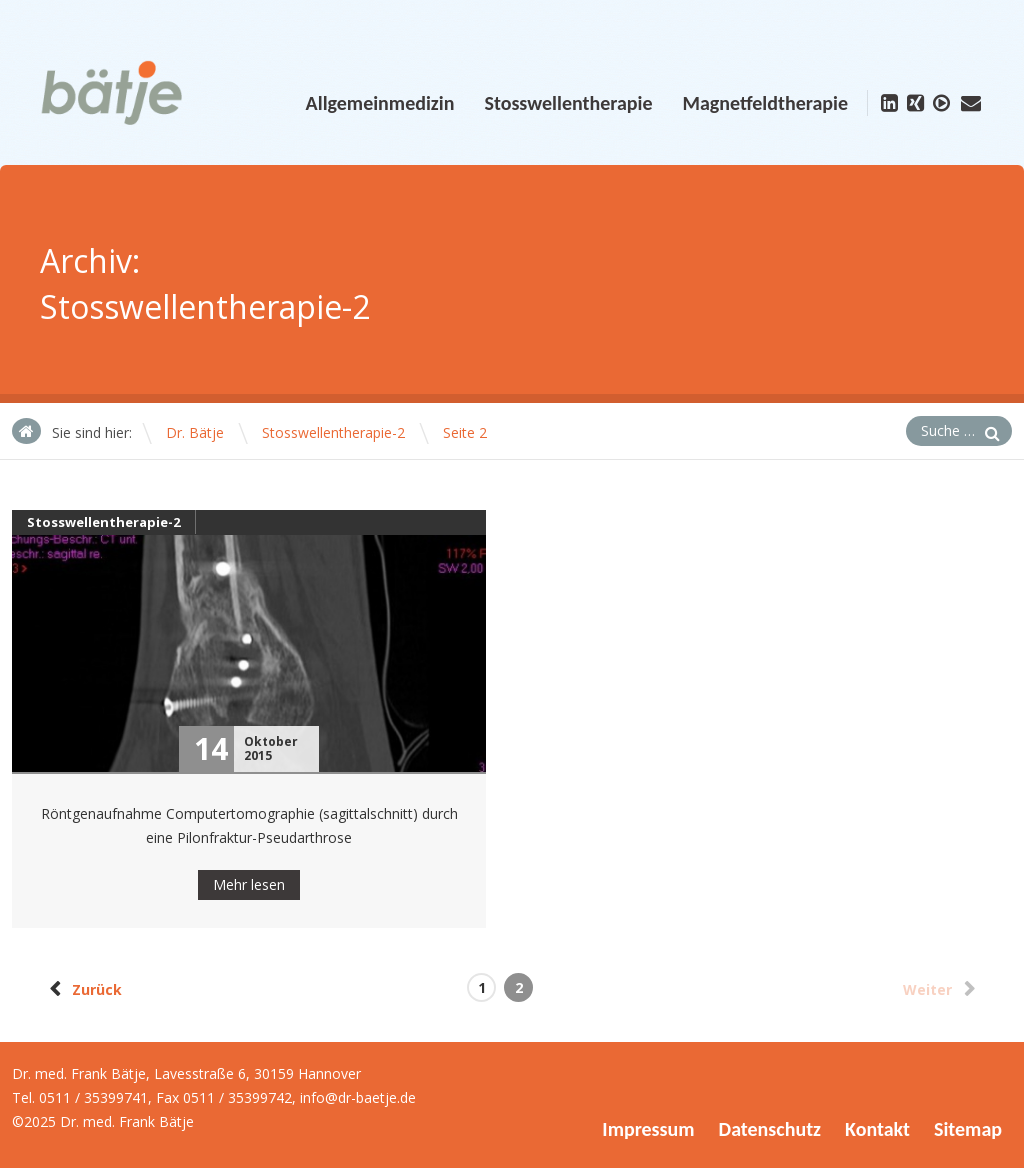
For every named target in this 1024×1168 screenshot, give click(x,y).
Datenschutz (770, 1129)
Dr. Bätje (195, 432)
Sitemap (968, 1129)
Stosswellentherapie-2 (333, 432)
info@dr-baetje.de (358, 1097)
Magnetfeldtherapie (765, 103)
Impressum (648, 1129)
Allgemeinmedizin (380, 103)
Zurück (82, 988)
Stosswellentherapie (568, 103)
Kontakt (877, 1129)
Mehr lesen (249, 884)
